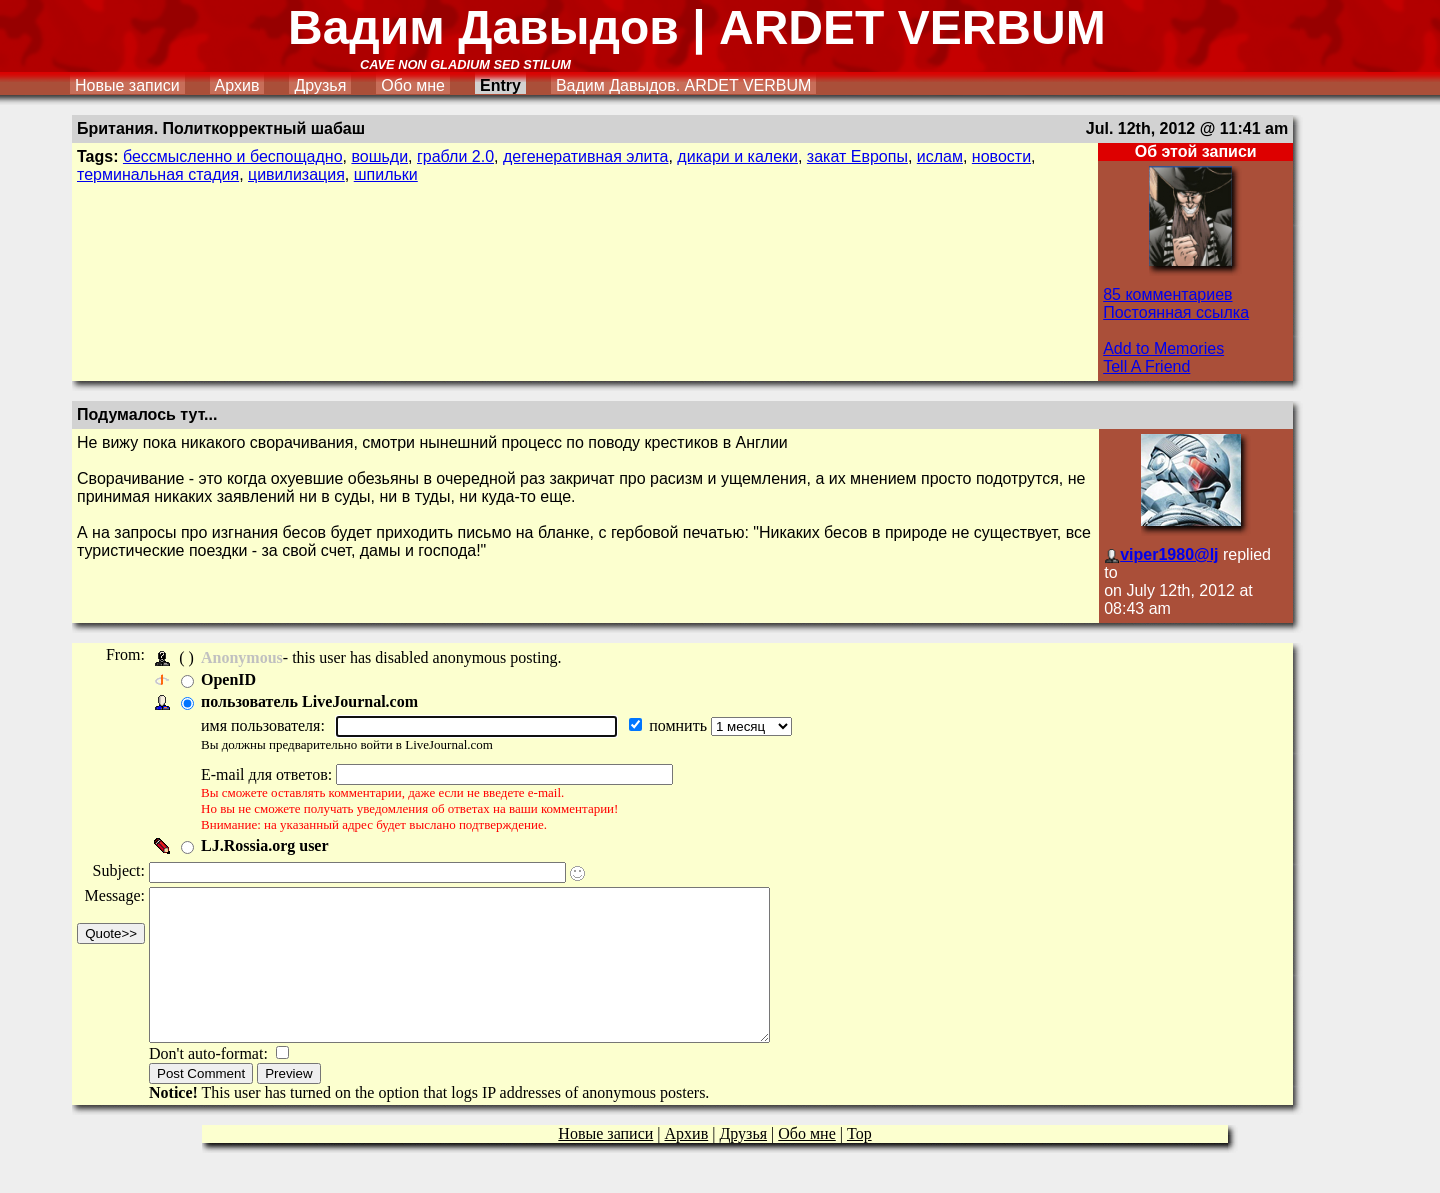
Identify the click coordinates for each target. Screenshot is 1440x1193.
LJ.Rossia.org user (271, 845)
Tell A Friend (1146, 366)
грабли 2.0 (455, 156)
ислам (940, 156)
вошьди (379, 156)
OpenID (234, 679)
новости (1001, 156)
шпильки (386, 174)
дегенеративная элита (586, 156)
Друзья (320, 85)
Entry (500, 85)
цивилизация (296, 174)
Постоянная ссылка (1176, 312)
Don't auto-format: (216, 1083)
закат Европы (857, 156)
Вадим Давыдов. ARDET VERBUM (683, 85)
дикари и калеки (737, 156)
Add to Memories (1163, 348)
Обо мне (413, 85)
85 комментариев (1167, 294)
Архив (237, 85)
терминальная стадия (158, 174)
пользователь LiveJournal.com (315, 701)
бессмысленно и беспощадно (233, 156)
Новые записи (127, 85)
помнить (686, 725)
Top (859, 1163)
